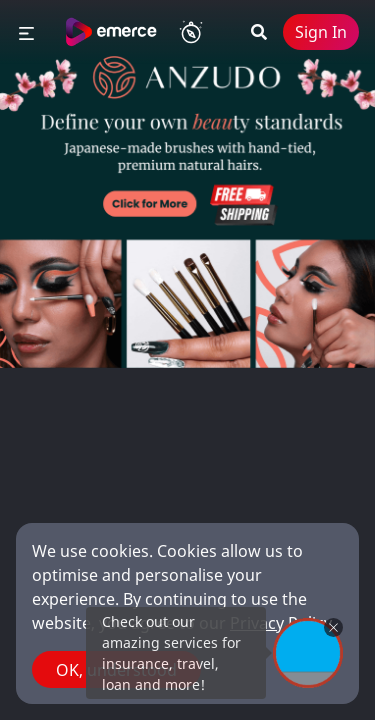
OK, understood (116, 670)
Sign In (321, 32)
